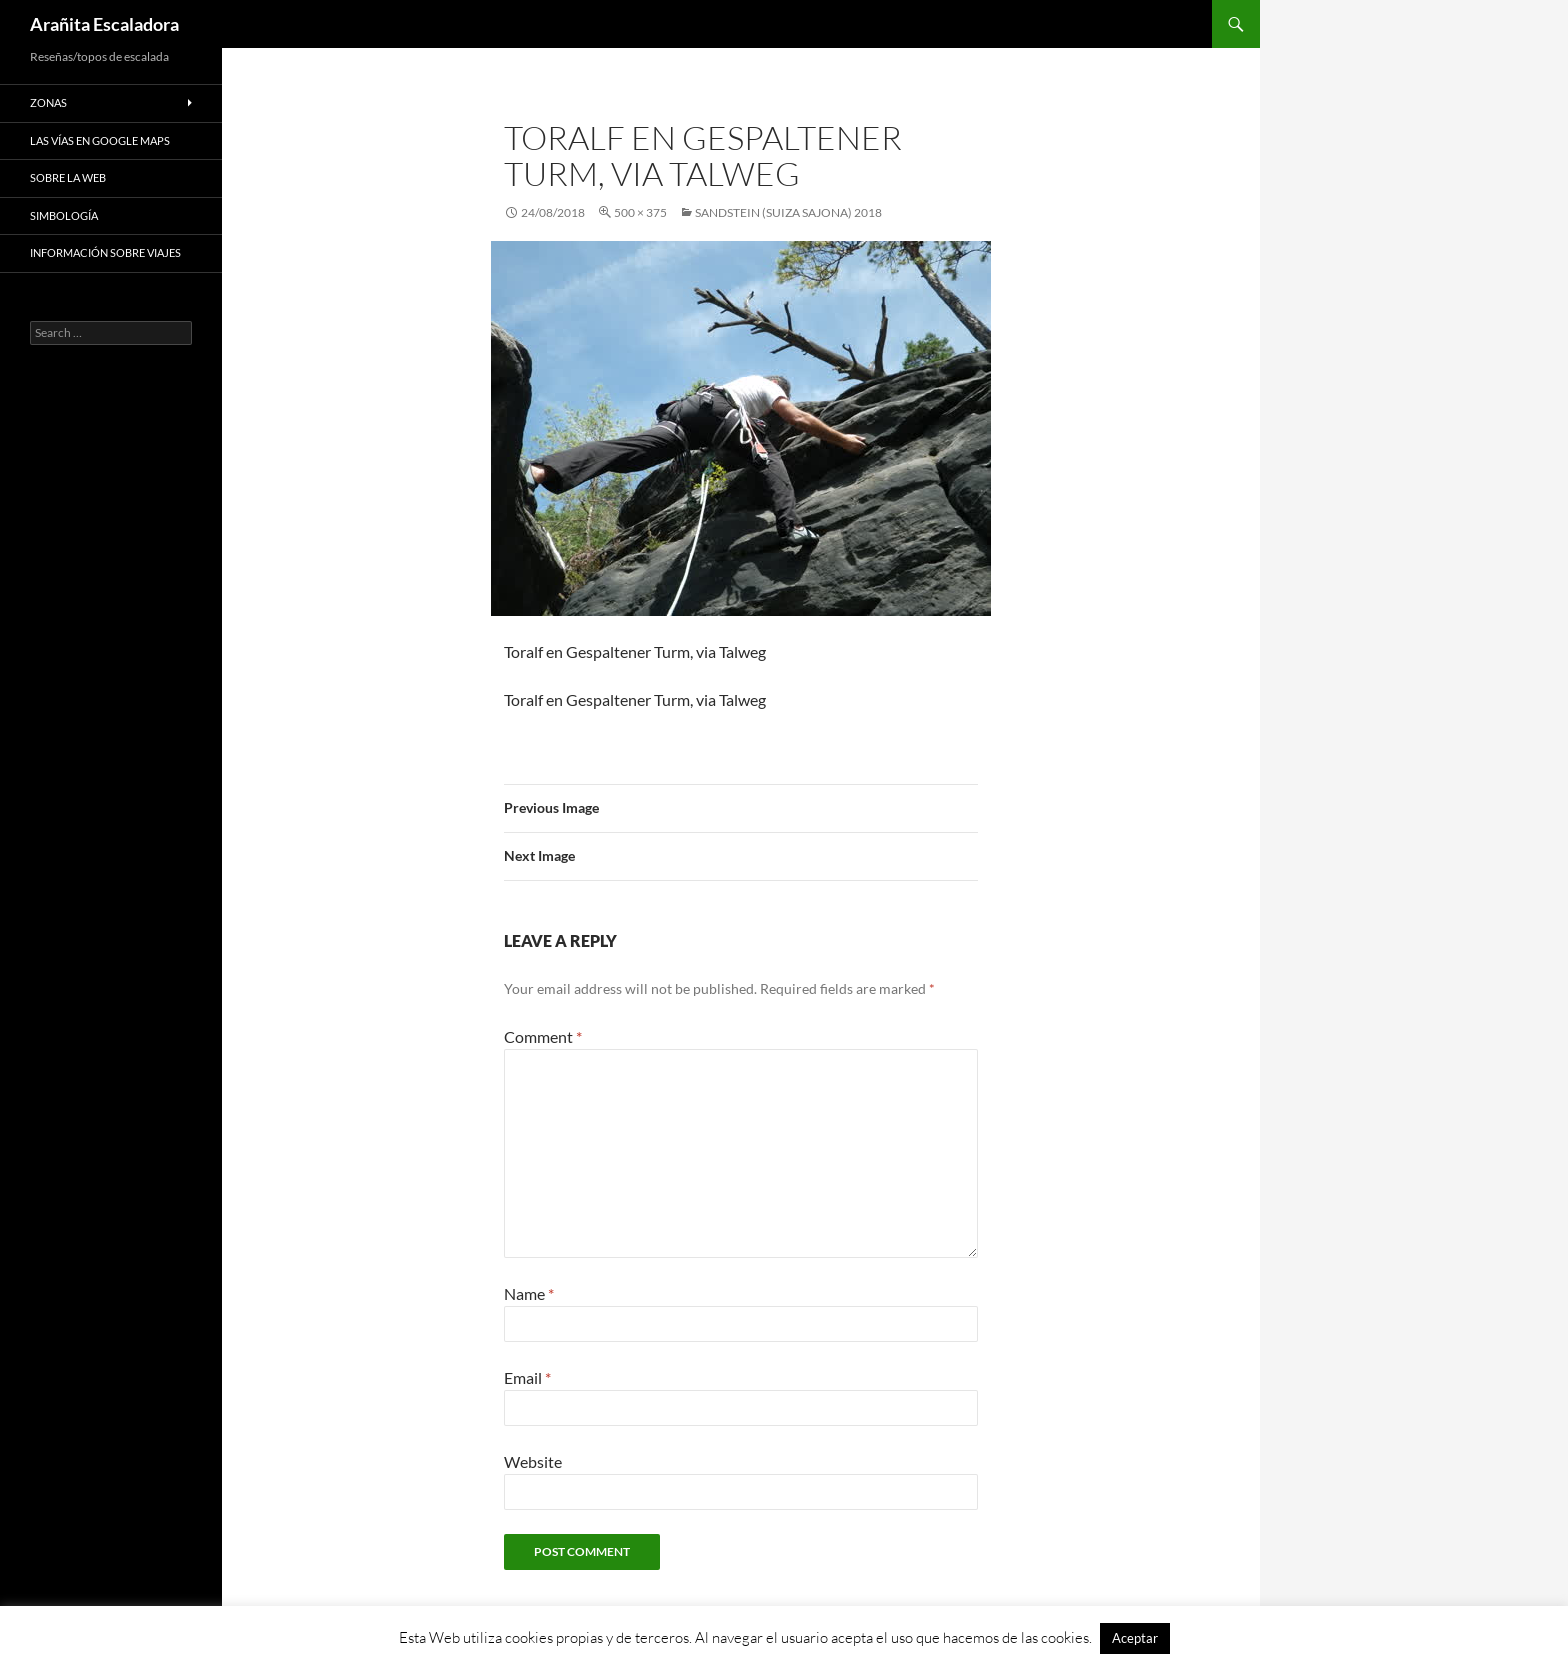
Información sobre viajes (105, 252)
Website (533, 1461)
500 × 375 (640, 212)
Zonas (48, 102)
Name (529, 1293)
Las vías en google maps (100, 140)
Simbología (64, 215)
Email (527, 1377)
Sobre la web (68, 177)
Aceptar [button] (1135, 1638)
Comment (543, 1036)
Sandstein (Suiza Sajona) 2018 (788, 212)
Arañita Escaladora (104, 24)
